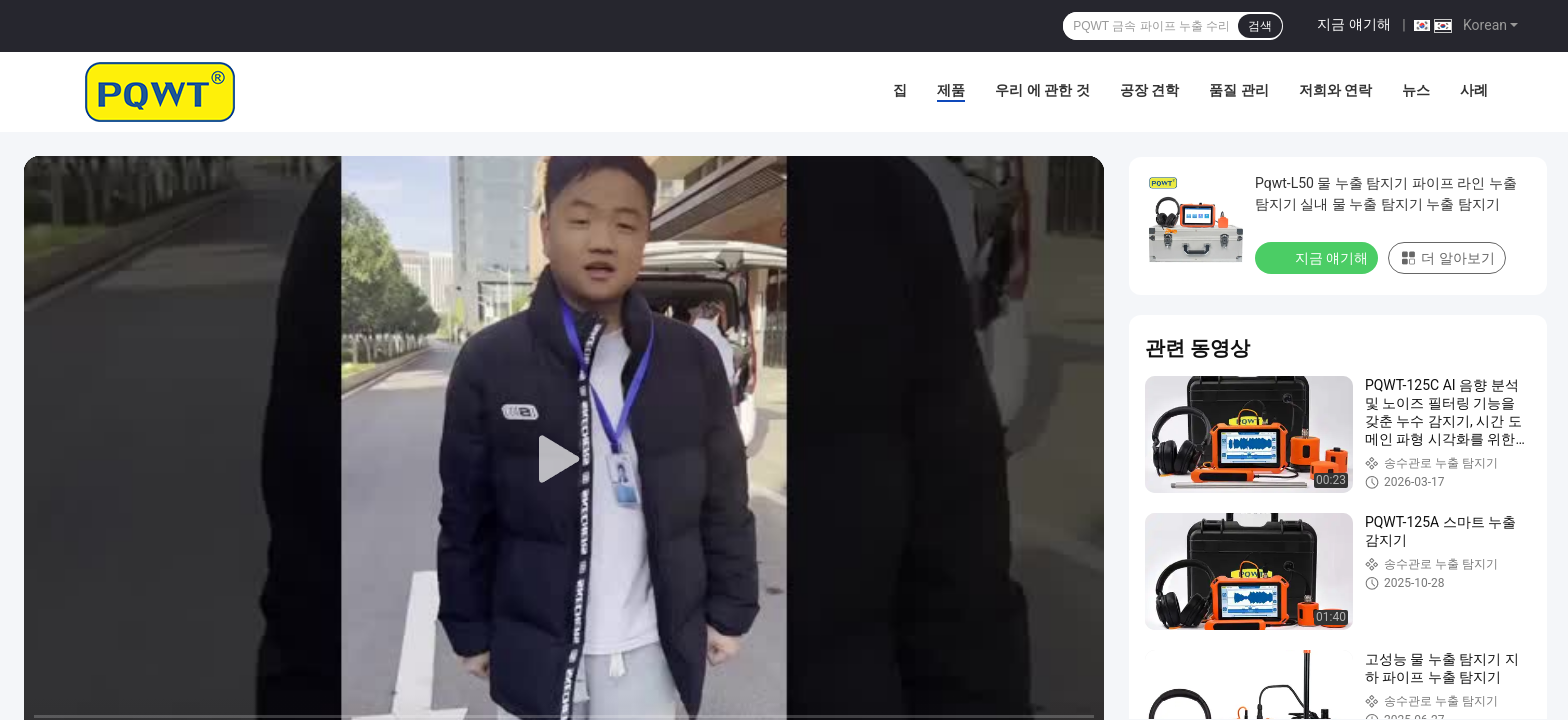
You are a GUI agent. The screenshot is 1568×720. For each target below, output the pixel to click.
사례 (1474, 90)
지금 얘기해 (1353, 24)
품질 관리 (1238, 90)
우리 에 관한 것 (1042, 90)
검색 (1260, 26)
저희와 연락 (1335, 90)
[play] (564, 460)
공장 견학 (1149, 90)
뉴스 (1416, 90)
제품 (951, 90)
